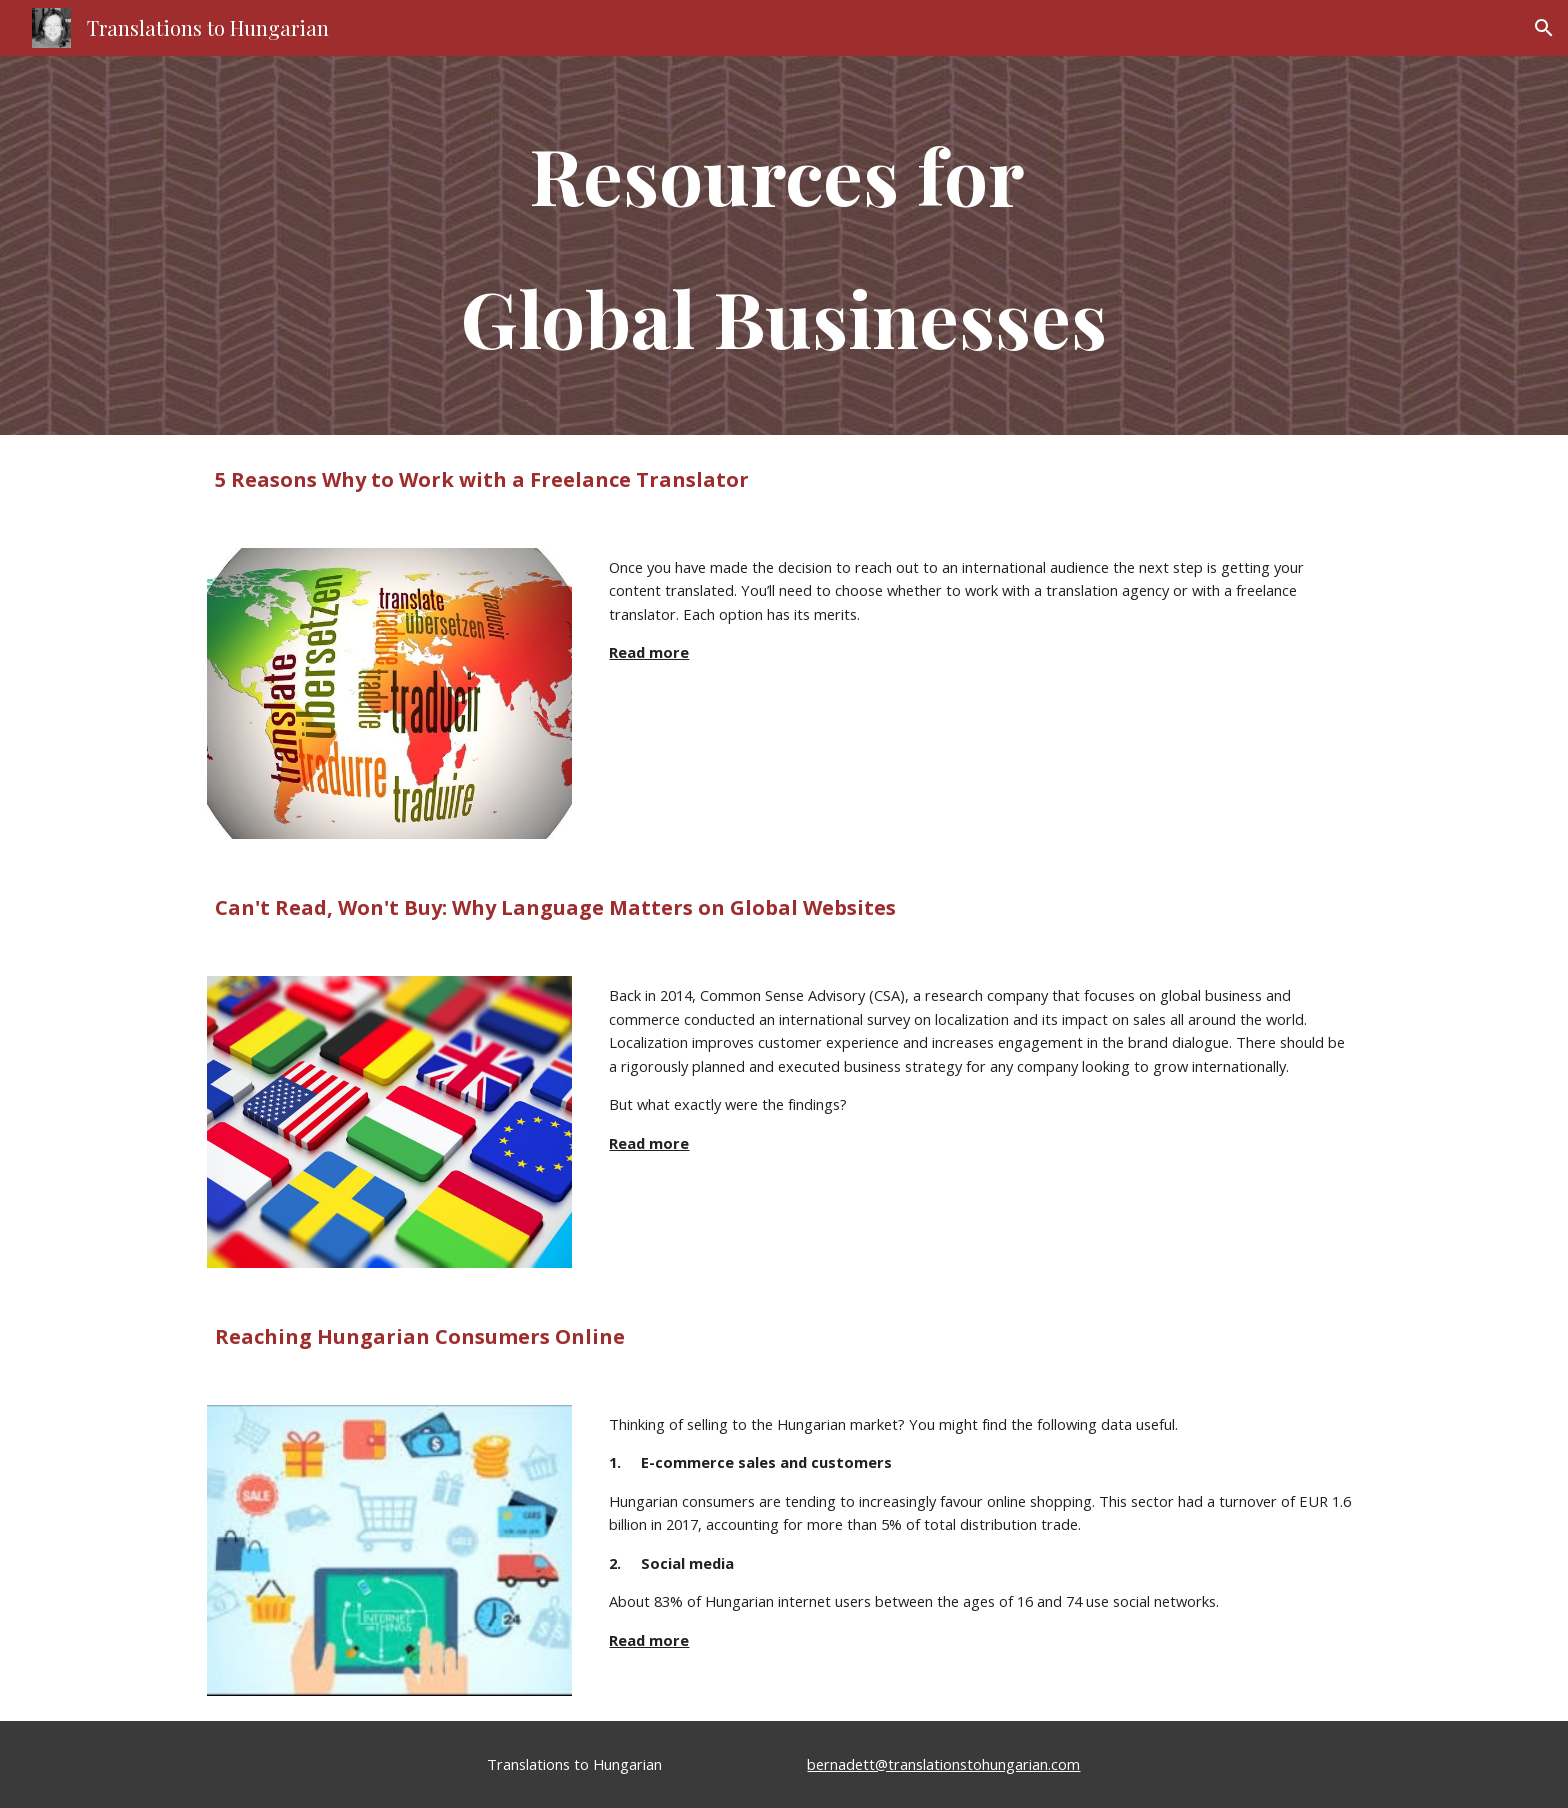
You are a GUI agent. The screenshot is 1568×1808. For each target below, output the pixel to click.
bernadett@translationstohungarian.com (943, 1764)
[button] (1544, 28)
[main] (784, 245)
